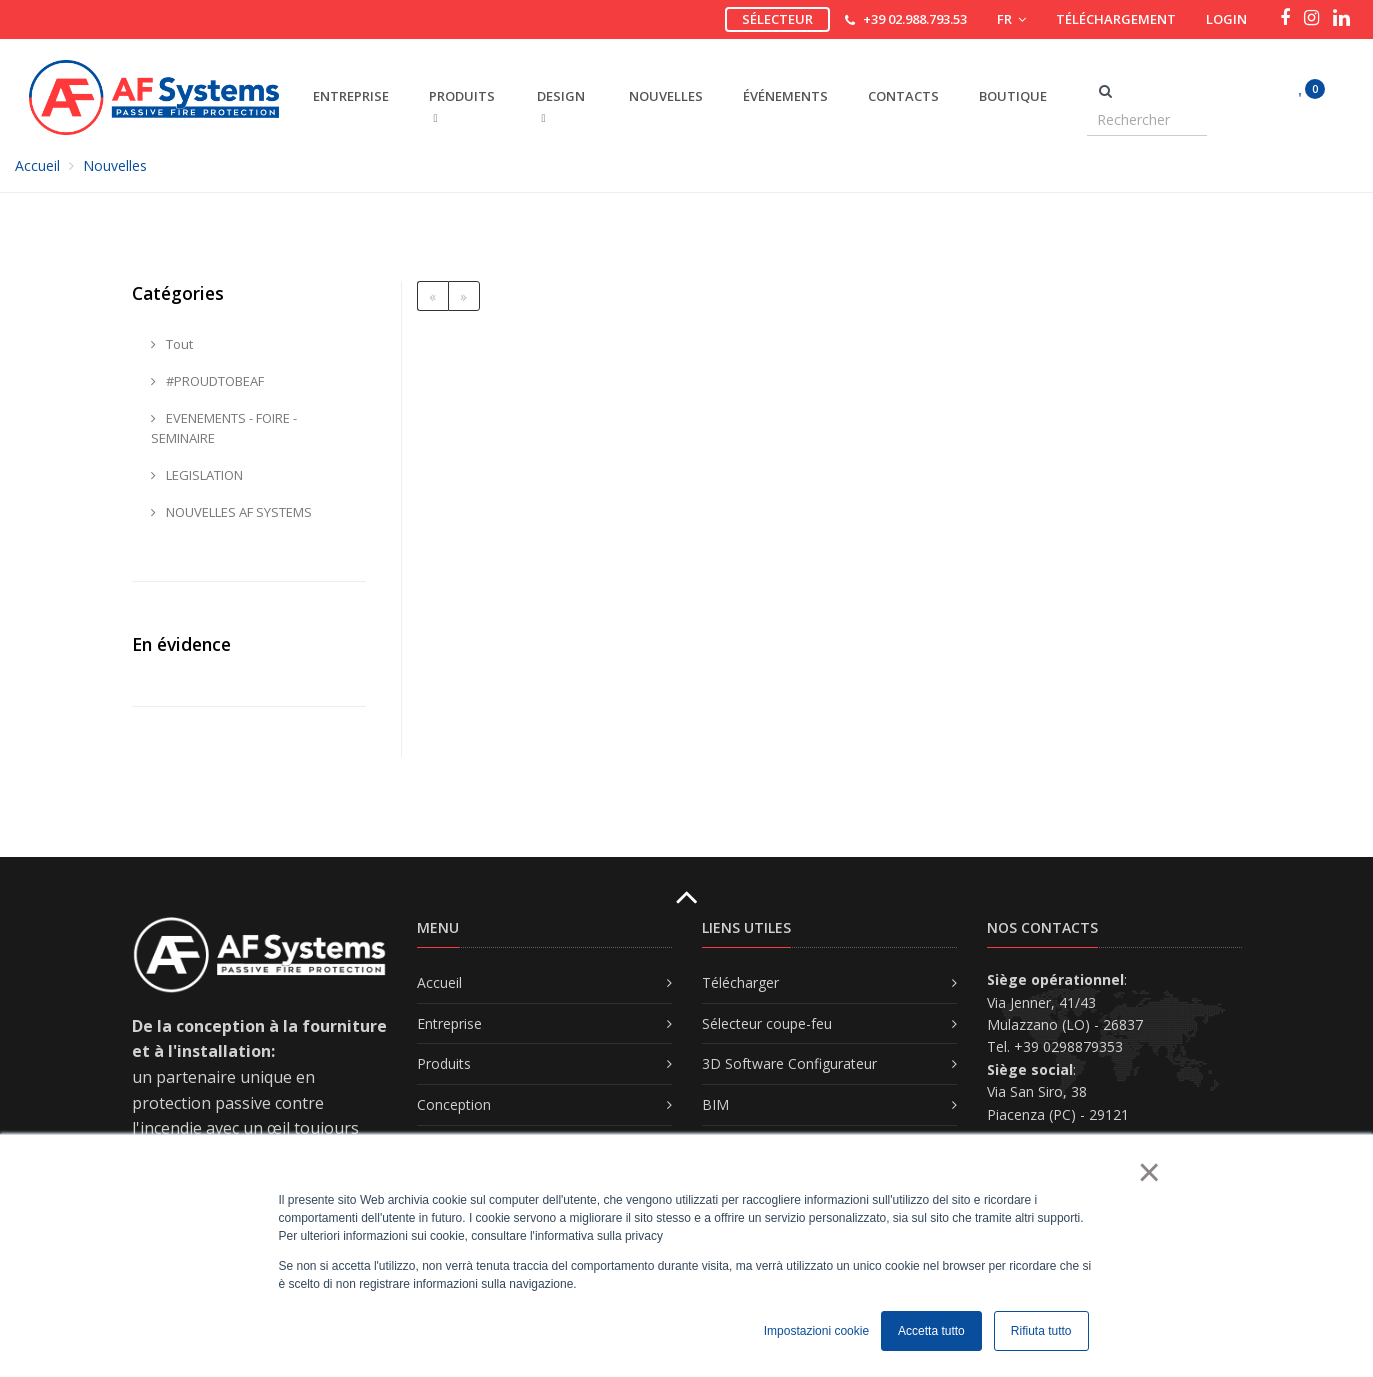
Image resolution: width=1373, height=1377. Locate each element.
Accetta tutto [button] (931, 1331)
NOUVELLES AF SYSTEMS (231, 512)
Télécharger (740, 982)
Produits (444, 1063)
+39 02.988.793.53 (915, 19)
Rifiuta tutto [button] (1041, 1331)
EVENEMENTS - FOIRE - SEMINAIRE (224, 428)
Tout (172, 344)
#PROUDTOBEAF (207, 381)
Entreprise (449, 1023)
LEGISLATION (197, 475)
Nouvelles (666, 96)
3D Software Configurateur (789, 1063)
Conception (454, 1104)
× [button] (1148, 1172)
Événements (785, 96)
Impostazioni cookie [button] (816, 1331)
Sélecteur (777, 19)
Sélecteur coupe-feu (767, 1023)
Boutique (1013, 96)
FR (1011, 19)
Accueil (37, 165)
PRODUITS (462, 105)
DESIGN (561, 105)
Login (1226, 19)
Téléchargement (1116, 19)
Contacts (903, 96)
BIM (715, 1104)
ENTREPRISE (351, 96)
